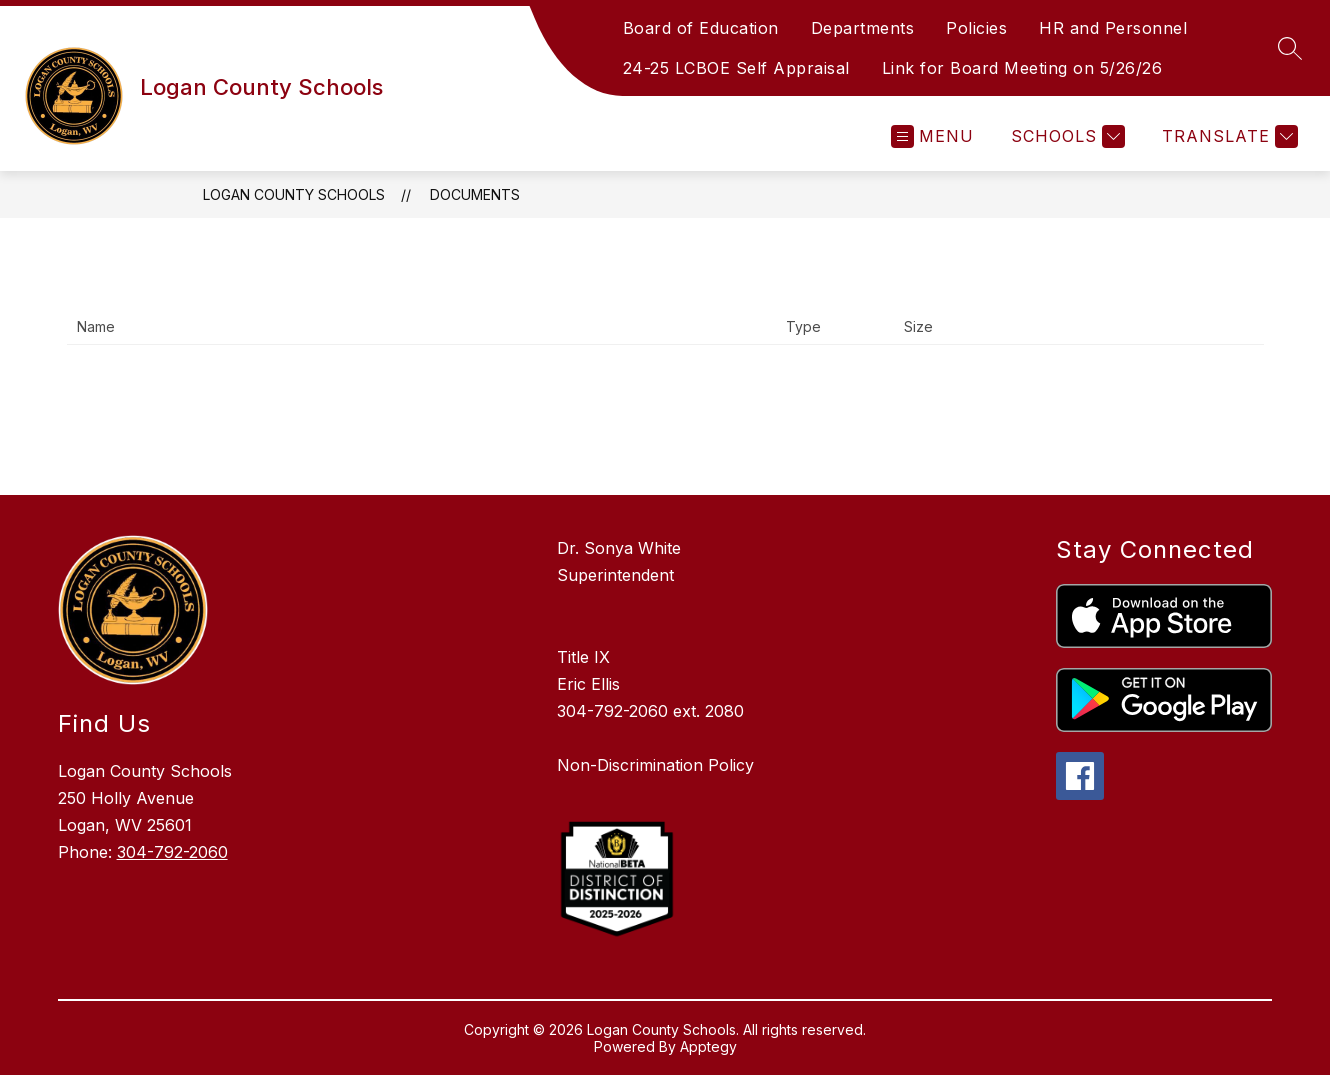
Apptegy (708, 1046)
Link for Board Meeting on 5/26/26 (1022, 68)
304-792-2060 (172, 852)
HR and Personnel (1113, 28)
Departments (863, 28)
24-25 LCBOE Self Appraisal (736, 68)
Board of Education (701, 28)
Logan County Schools (294, 194)
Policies (976, 28)
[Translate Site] (1227, 136)
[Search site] (1290, 48)
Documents (475, 194)
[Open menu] (932, 136)
